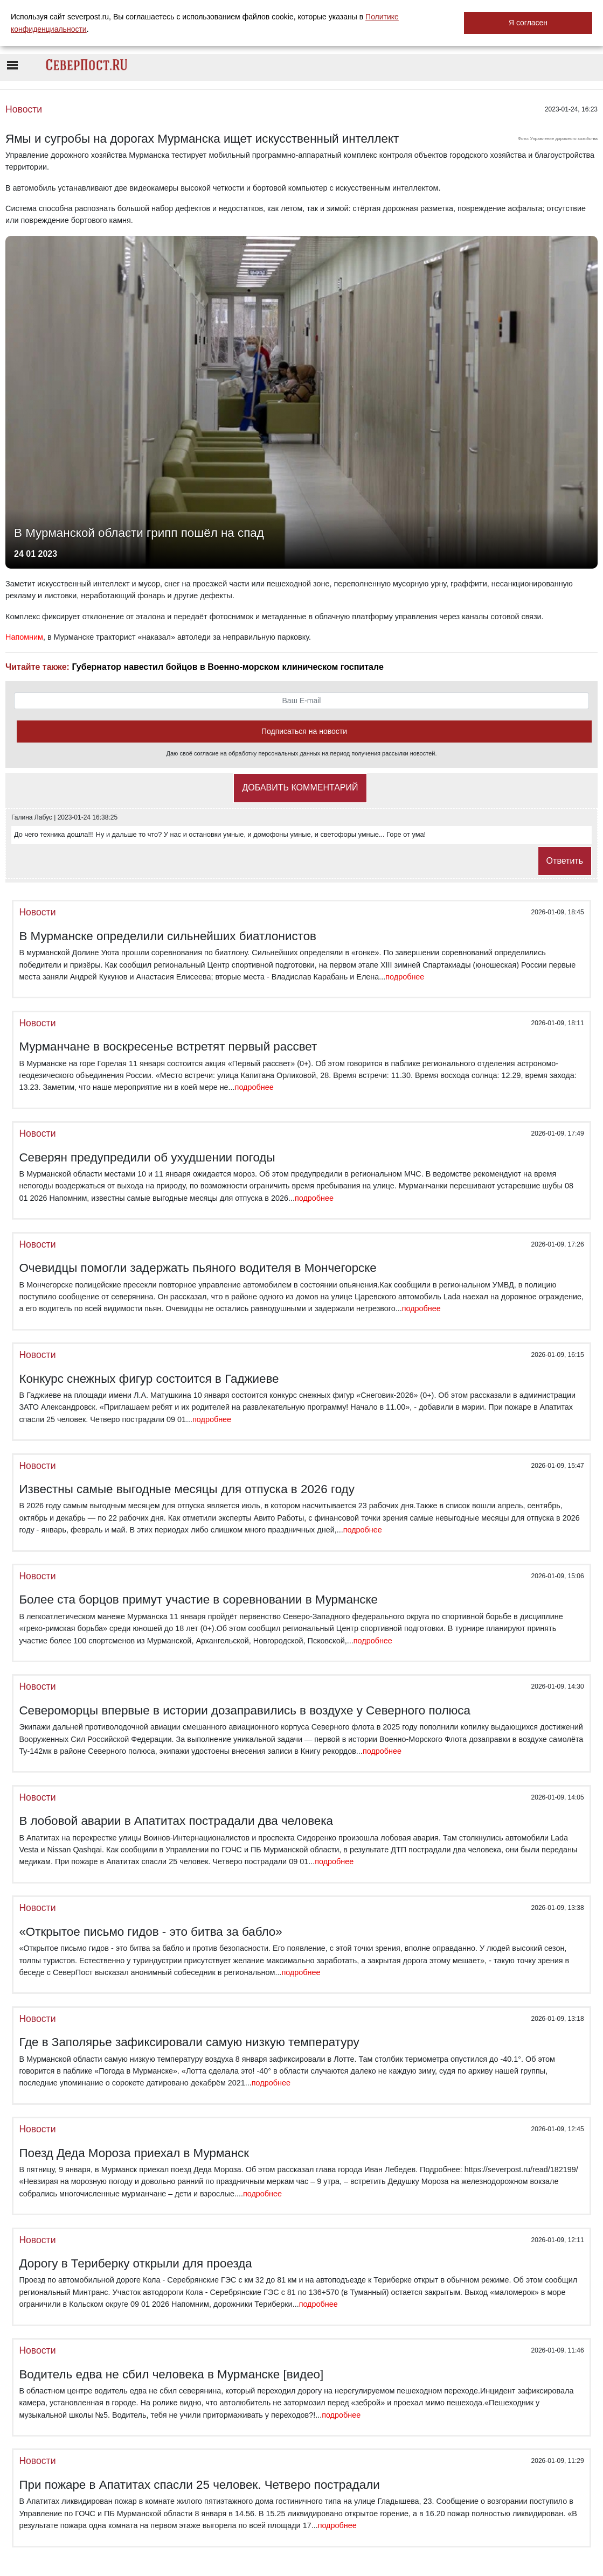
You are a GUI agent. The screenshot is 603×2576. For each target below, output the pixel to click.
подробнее (404, 976)
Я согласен (528, 22)
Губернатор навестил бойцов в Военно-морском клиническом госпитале (227, 666)
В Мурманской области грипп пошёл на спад (139, 533)
